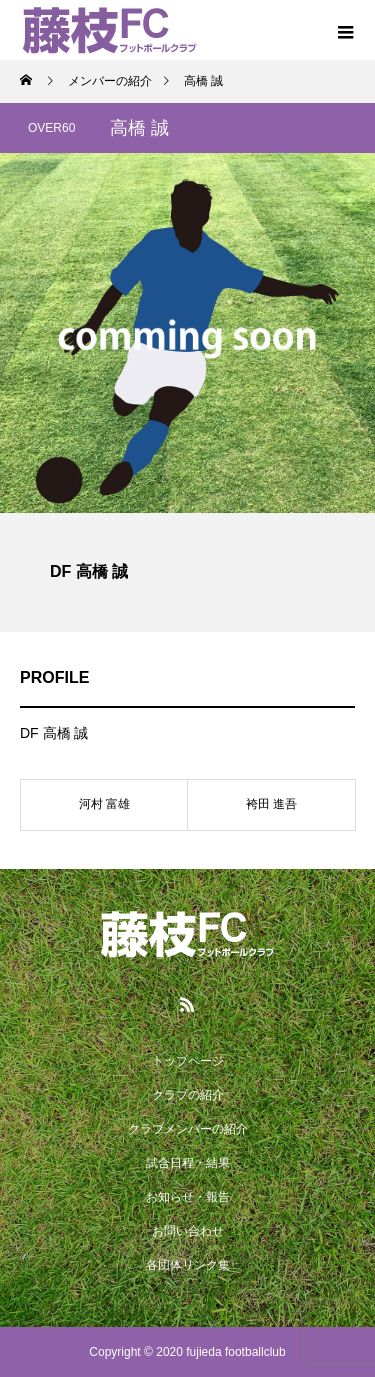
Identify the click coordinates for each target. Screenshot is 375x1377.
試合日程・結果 (188, 1163)
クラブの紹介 (188, 1095)
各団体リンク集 (188, 1265)
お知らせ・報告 (188, 1197)
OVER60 (51, 128)
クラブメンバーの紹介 (188, 1129)
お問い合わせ (188, 1231)
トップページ (188, 1061)
